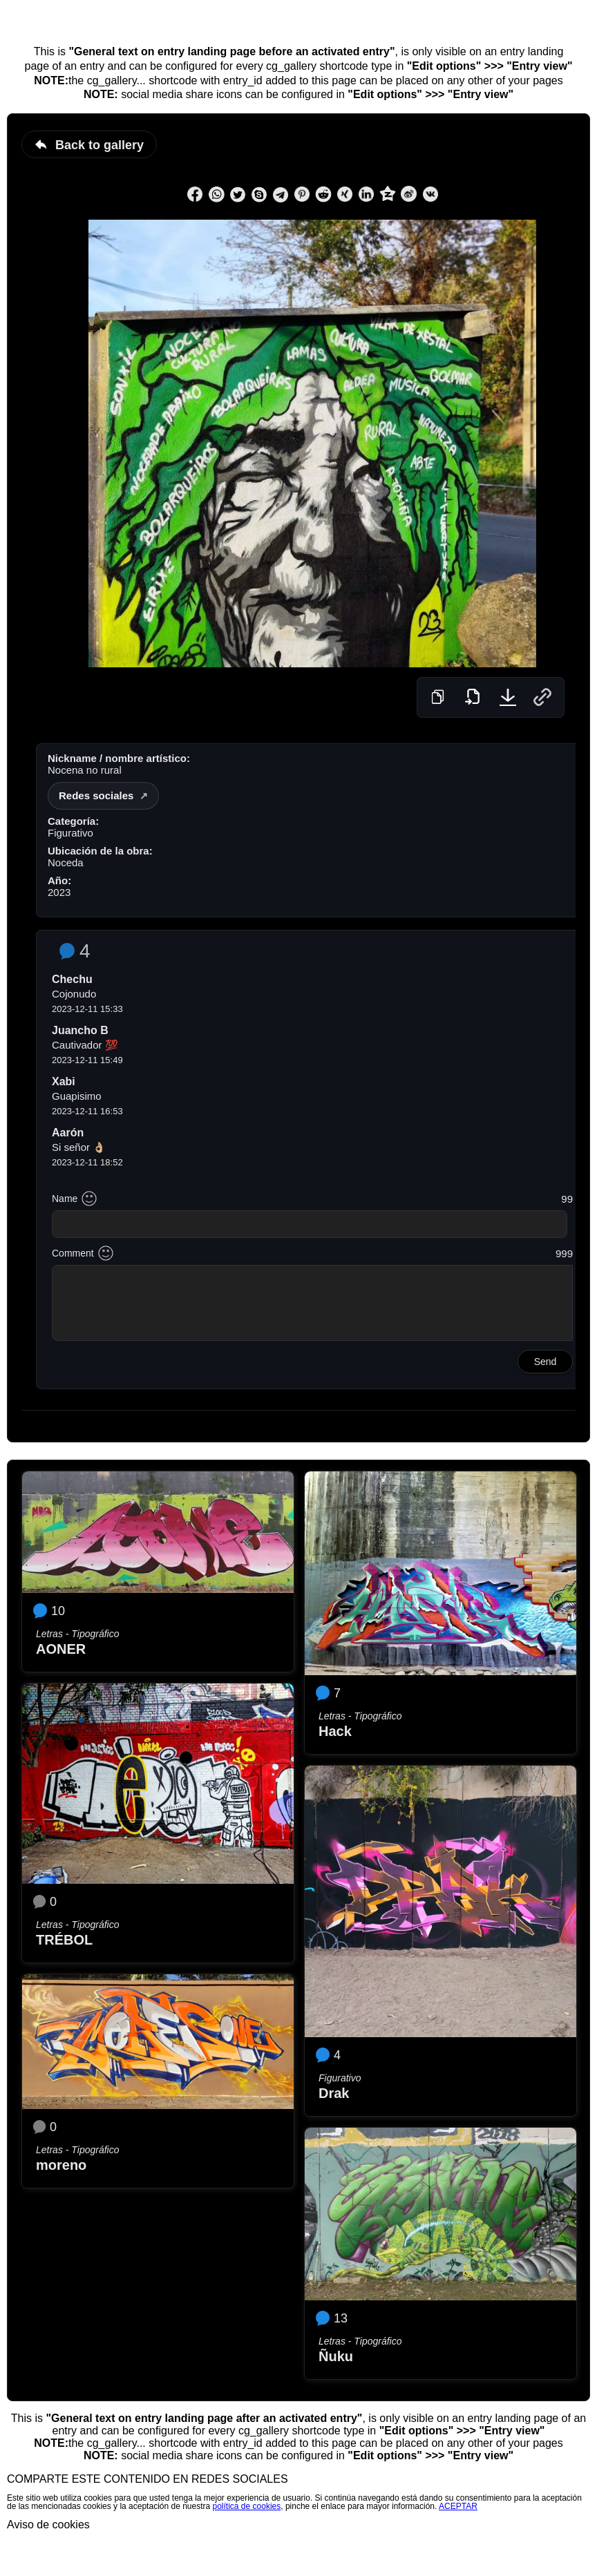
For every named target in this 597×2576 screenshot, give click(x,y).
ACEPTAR (458, 2506)
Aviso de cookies (48, 2524)
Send (545, 1361)
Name (64, 1198)
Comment (73, 1253)
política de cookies (247, 2506)
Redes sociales (96, 795)
